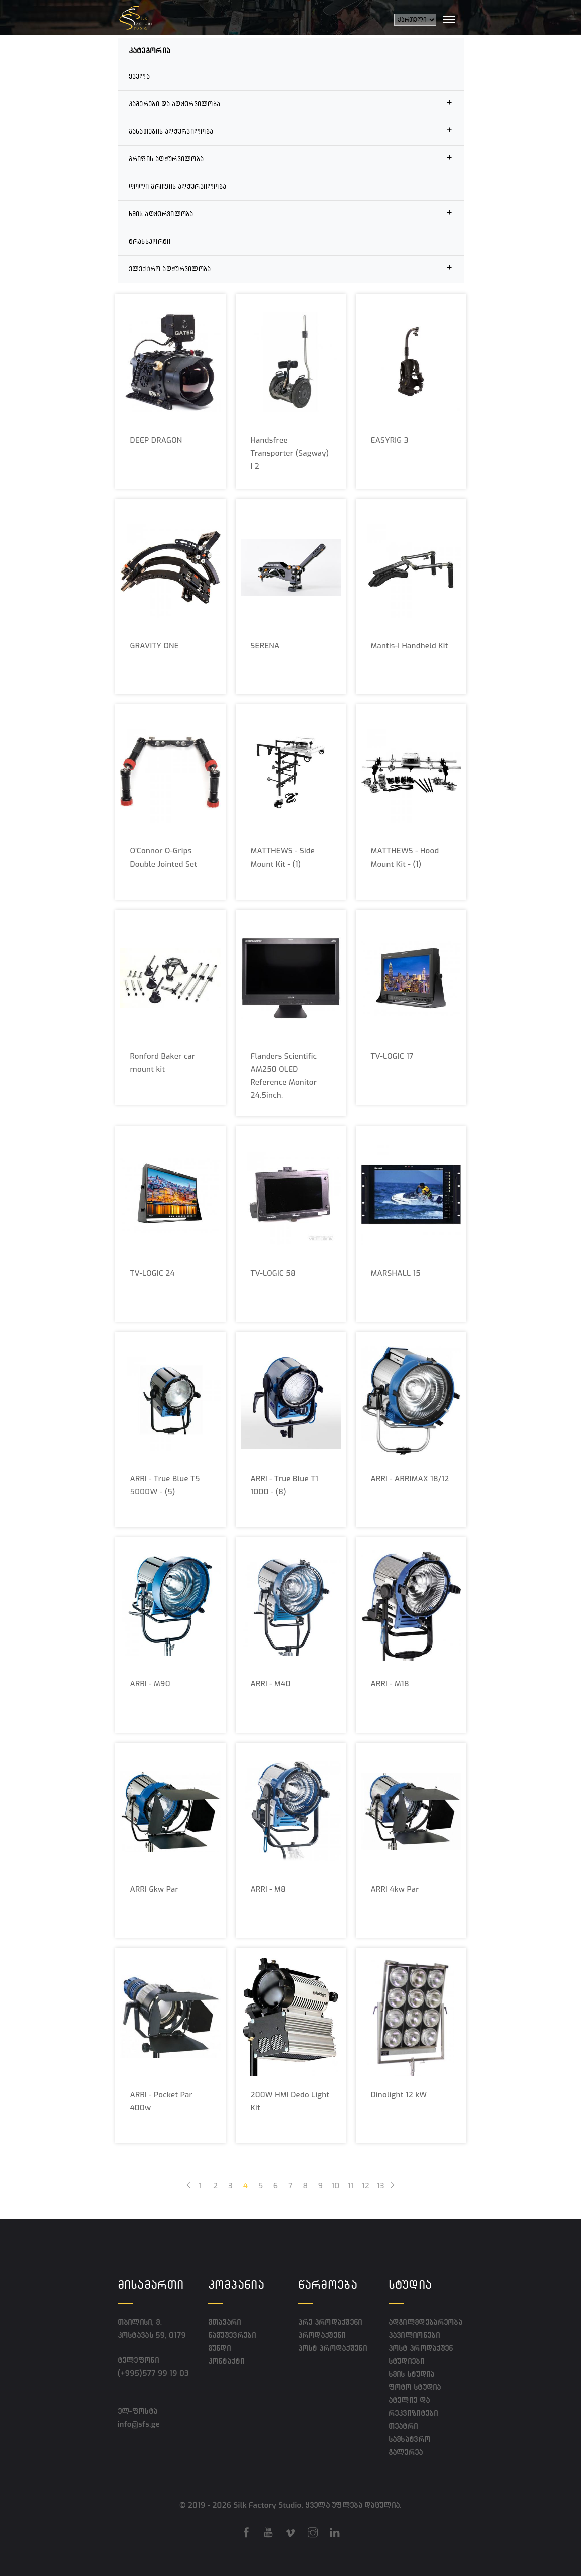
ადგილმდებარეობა (426, 2322)
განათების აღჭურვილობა (291, 130)
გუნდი (219, 2348)
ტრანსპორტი (150, 241)
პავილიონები (414, 2335)
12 (365, 2186)
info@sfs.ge (141, 2424)
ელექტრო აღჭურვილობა (291, 267)
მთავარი (224, 2322)
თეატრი (403, 2426)
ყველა (139, 76)
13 (380, 2186)
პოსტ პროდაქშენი (332, 2348)
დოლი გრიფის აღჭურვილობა (178, 186)
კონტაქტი (226, 2361)
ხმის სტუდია (412, 2374)
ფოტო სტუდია (415, 2387)
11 (351, 2186)
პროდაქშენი (322, 2335)
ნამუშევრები (232, 2335)
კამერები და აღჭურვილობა (291, 102)
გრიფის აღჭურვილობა (291, 157)
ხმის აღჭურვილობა (291, 212)
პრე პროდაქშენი (330, 2322)
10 (336, 2186)
